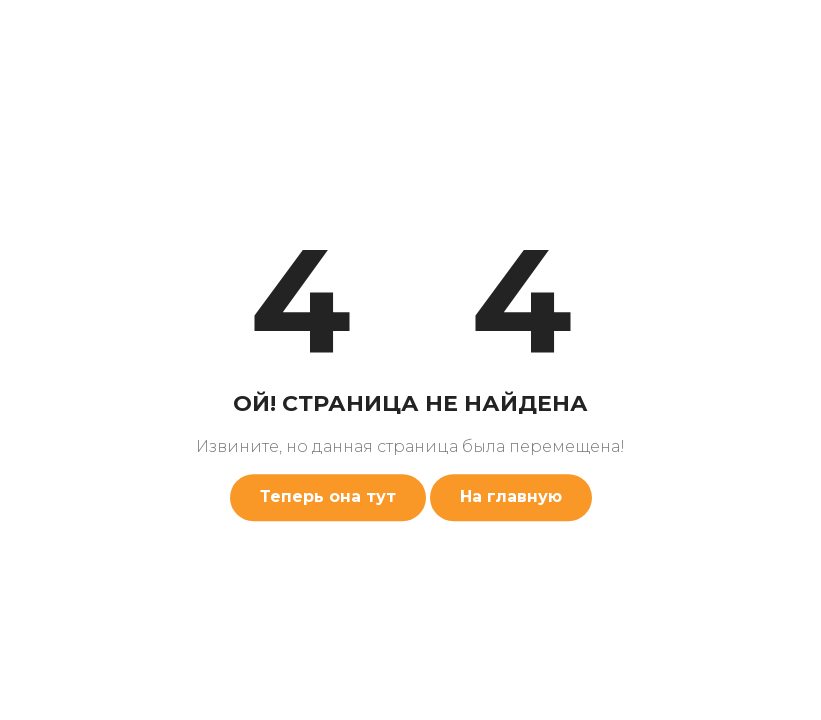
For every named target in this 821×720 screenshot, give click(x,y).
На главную (511, 496)
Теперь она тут (328, 496)
